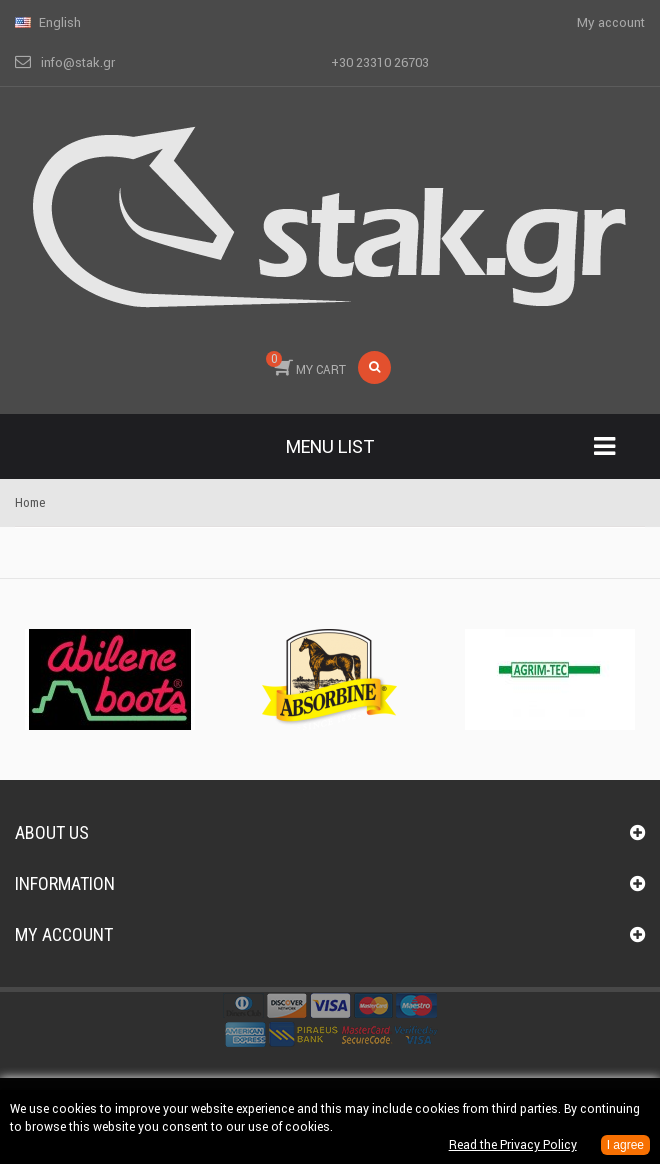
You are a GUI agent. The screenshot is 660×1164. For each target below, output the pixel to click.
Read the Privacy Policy (513, 1144)
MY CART (306, 364)
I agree (625, 1145)
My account (64, 934)
